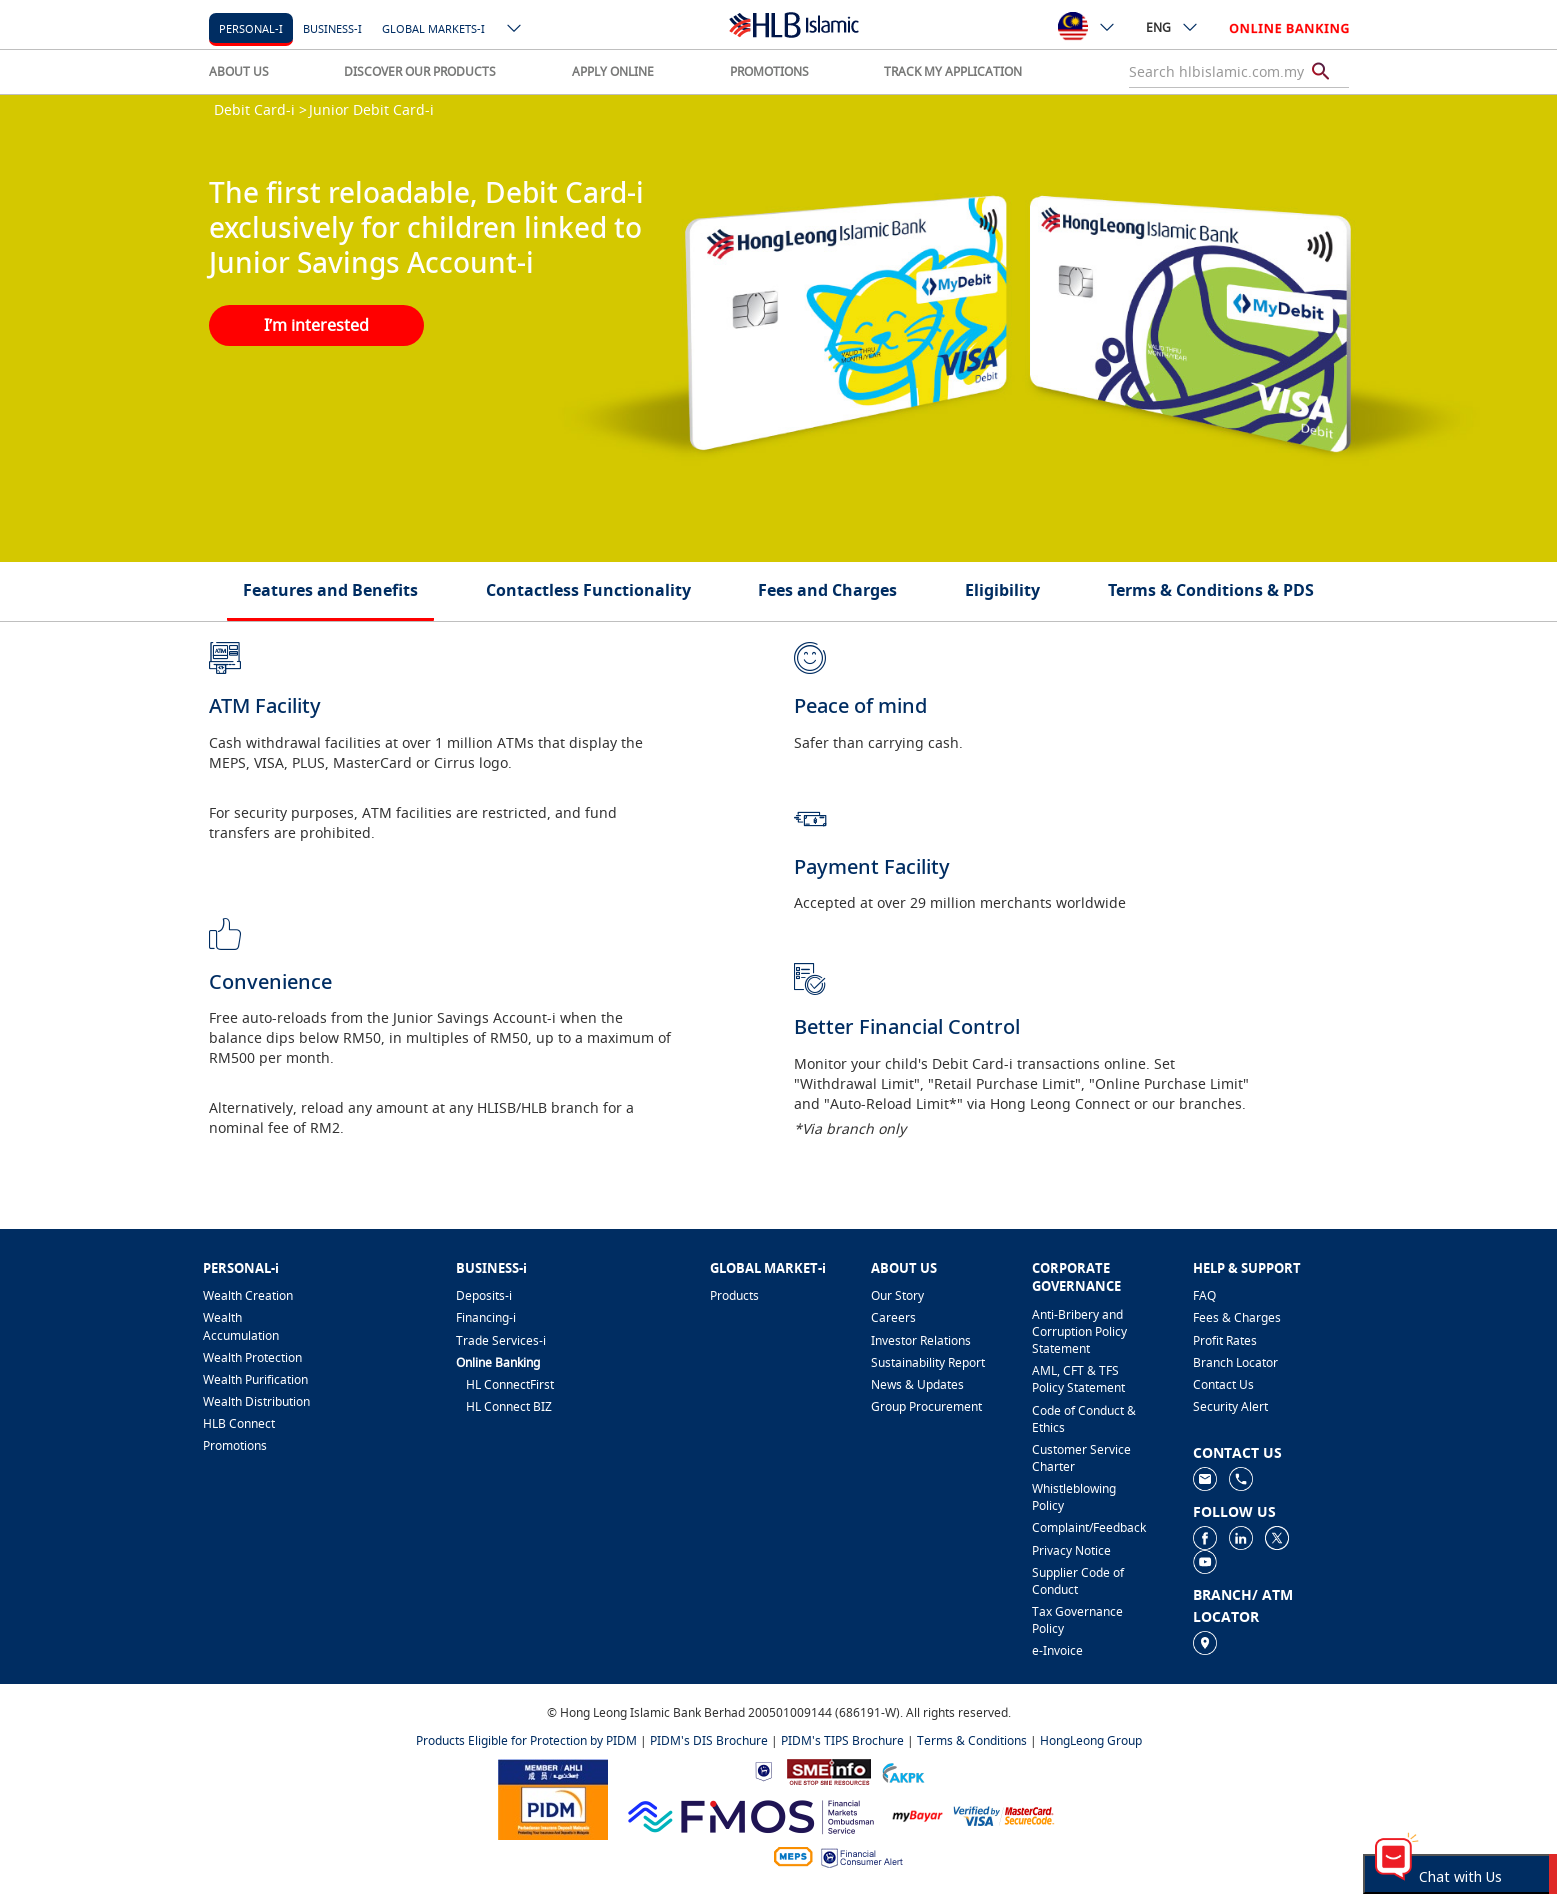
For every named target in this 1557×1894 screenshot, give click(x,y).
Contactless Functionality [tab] (588, 590)
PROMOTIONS (769, 71)
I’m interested (316, 325)
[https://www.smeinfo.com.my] (829, 1769)
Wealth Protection (252, 1357)
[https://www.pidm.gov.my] (553, 1797)
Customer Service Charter (1081, 1458)
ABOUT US (239, 71)
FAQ (1204, 1295)
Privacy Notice (1071, 1550)
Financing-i (486, 1317)
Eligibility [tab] (1002, 590)
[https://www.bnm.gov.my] (763, 1770)
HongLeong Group (1091, 1740)
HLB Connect (239, 1423)
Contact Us (1223, 1384)
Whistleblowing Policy (1074, 1497)
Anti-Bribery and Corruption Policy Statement (1079, 1331)
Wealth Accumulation (241, 1326)
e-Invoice (1057, 1650)
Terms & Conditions (972, 1740)
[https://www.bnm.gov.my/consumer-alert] (862, 1856)
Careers (893, 1317)
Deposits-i (484, 1295)
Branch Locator (1235, 1362)
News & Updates (917, 1384)
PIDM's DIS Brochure (709, 1740)
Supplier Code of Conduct (1078, 1581)
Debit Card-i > (260, 109)
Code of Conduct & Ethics (1084, 1419)
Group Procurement (926, 1406)
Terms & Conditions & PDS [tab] (1211, 590)
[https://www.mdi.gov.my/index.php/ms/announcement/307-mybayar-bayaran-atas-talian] (917, 1814)
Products (734, 1295)
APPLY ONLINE (613, 71)
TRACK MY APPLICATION (953, 71)
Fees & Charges (1237, 1317)
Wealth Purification (255, 1379)
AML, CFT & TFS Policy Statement (1078, 1379)
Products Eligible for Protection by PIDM (526, 1740)
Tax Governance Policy (1077, 1620)
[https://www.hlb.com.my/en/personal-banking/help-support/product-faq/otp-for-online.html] (1004, 1814)
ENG (1172, 27)
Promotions (235, 1445)
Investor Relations (921, 1340)
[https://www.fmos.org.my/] (751, 1813)
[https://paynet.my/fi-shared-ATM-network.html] (793, 1856)
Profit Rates (1225, 1340)
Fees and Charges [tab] (827, 590)
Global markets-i (433, 28)
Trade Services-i (501, 1340)
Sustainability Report (928, 1362)
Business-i (332, 28)
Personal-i (251, 28)
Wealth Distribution (256, 1401)
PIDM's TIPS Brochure (842, 1740)
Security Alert (1230, 1406)
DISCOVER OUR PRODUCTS (420, 71)
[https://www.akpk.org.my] (903, 1770)
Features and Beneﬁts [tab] (330, 590)
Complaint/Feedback (1089, 1527)
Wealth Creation (248, 1295)
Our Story (897, 1295)
